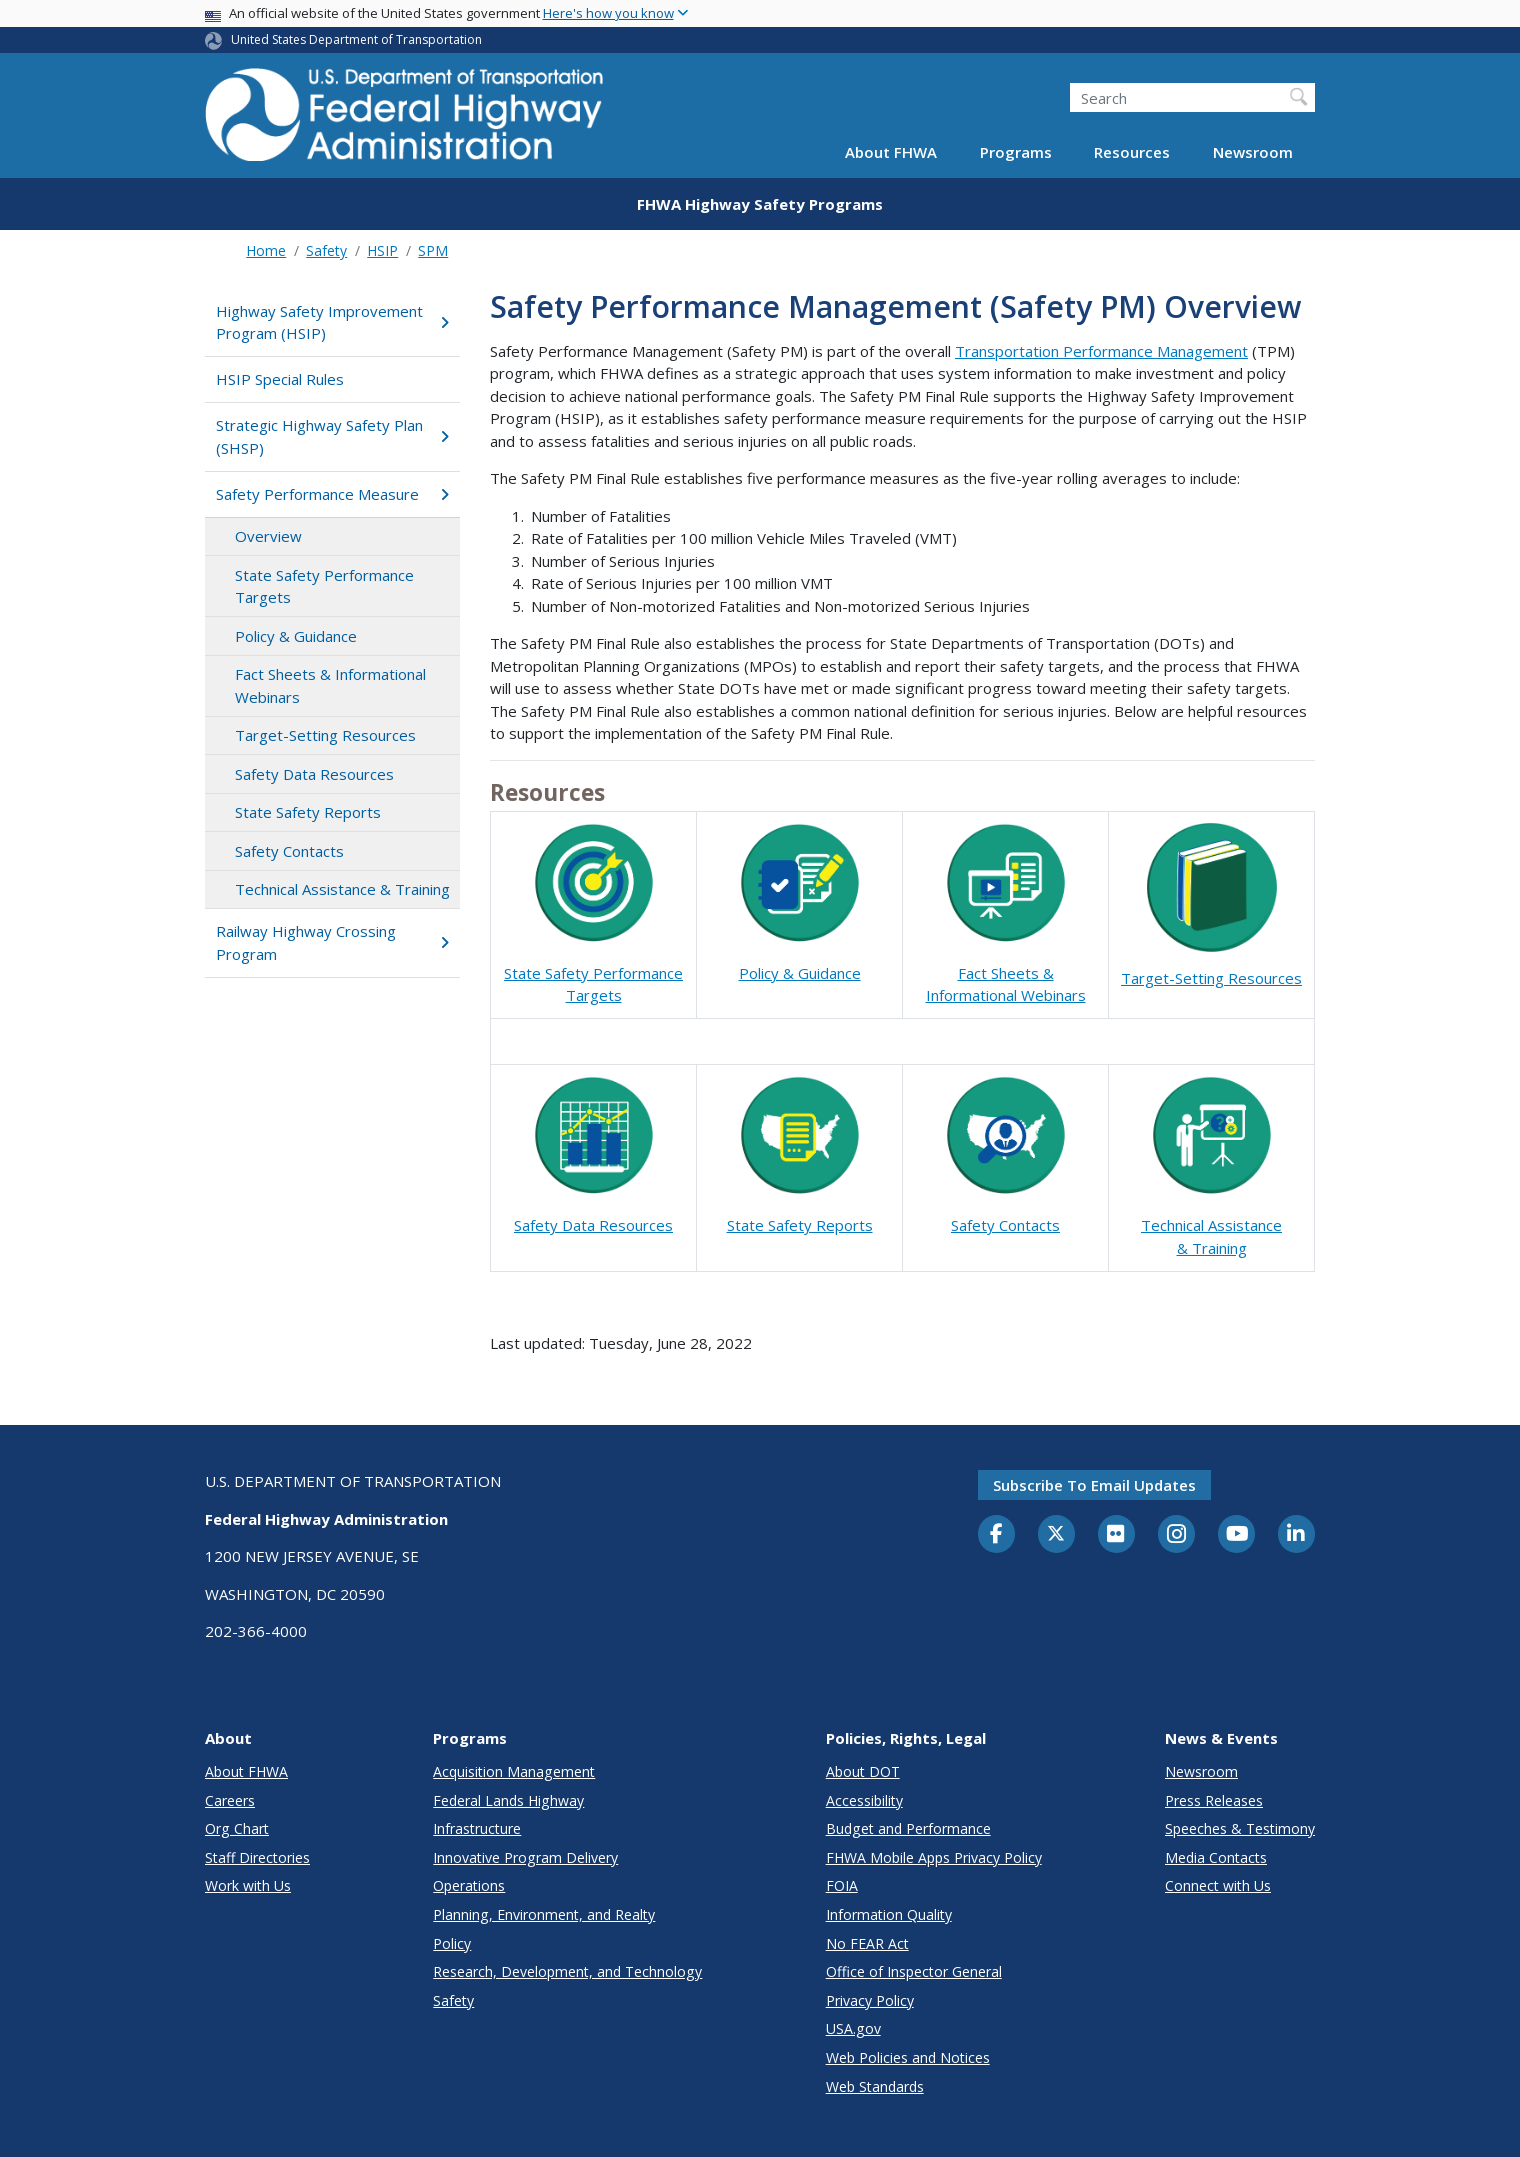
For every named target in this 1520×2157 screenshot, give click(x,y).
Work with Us (248, 1885)
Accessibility (864, 1800)
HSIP (382, 250)
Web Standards (875, 2086)
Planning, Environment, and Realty (544, 1914)
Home (266, 250)
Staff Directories (257, 1857)
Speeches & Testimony (1240, 1828)
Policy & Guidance (296, 636)
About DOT (863, 1771)
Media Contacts (1216, 1857)
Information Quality (889, 1914)
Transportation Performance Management (1101, 351)
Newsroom (1253, 152)
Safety (326, 250)
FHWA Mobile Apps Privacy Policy (934, 1857)
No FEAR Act (867, 1943)
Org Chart (237, 1828)
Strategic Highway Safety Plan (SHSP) (332, 436)
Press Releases (1214, 1800)
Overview (268, 536)
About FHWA (891, 152)
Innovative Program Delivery (525, 1857)
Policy (452, 1943)
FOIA (842, 1885)
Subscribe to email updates (1094, 1485)
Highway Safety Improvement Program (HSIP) (332, 322)
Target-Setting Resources (325, 735)
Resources (1132, 152)
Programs (1016, 152)
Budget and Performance (908, 1828)
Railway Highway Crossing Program (332, 942)
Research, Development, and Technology (567, 1971)
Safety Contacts (289, 851)
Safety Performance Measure (332, 494)
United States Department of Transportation (356, 39)
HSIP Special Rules (280, 379)
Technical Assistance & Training (342, 889)
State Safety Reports (308, 812)
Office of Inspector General (914, 1971)
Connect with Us (1218, 1885)
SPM (433, 250)
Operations (469, 1885)
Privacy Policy (870, 2000)
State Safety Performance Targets (324, 586)
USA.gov (853, 2028)
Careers (230, 1800)
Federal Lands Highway (508, 1800)
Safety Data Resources (314, 774)
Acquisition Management (514, 1771)
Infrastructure (477, 1828)
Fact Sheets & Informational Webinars (330, 685)
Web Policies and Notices (908, 2057)
